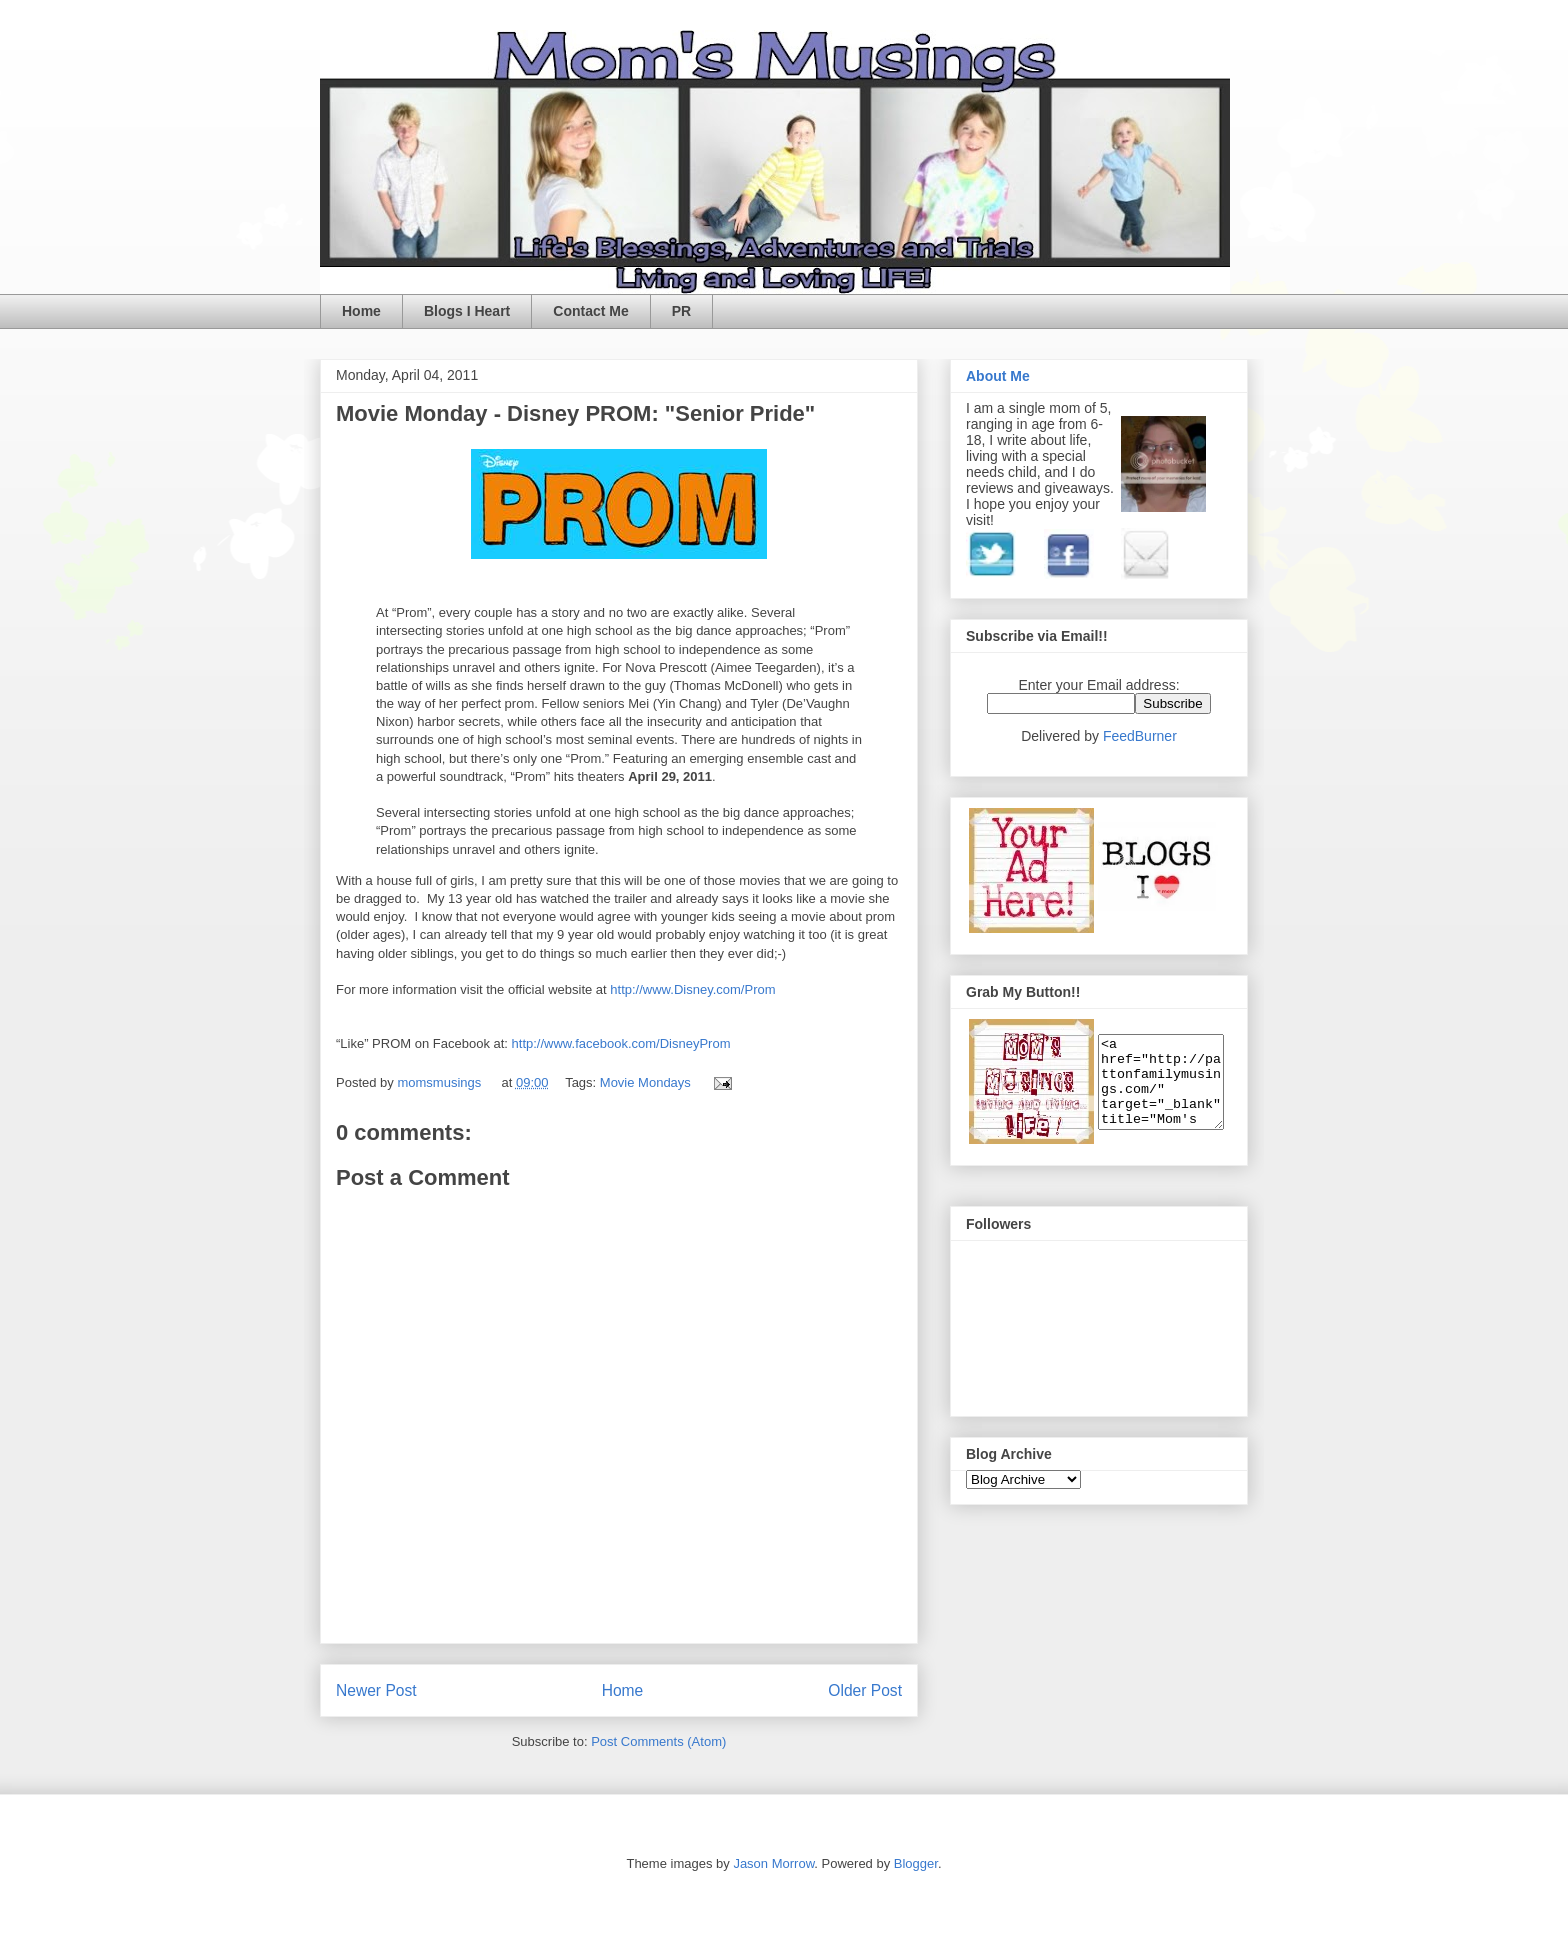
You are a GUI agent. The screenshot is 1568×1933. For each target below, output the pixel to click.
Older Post (865, 1690)
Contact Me (590, 311)
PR (681, 311)
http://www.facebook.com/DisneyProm (621, 1043)
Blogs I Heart (467, 311)
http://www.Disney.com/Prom (692, 989)
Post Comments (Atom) (658, 1741)
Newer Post (376, 1690)
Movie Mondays (645, 1082)
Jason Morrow (773, 1863)
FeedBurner (1140, 736)
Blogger (916, 1863)
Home (361, 311)
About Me (998, 376)
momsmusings (440, 1082)
